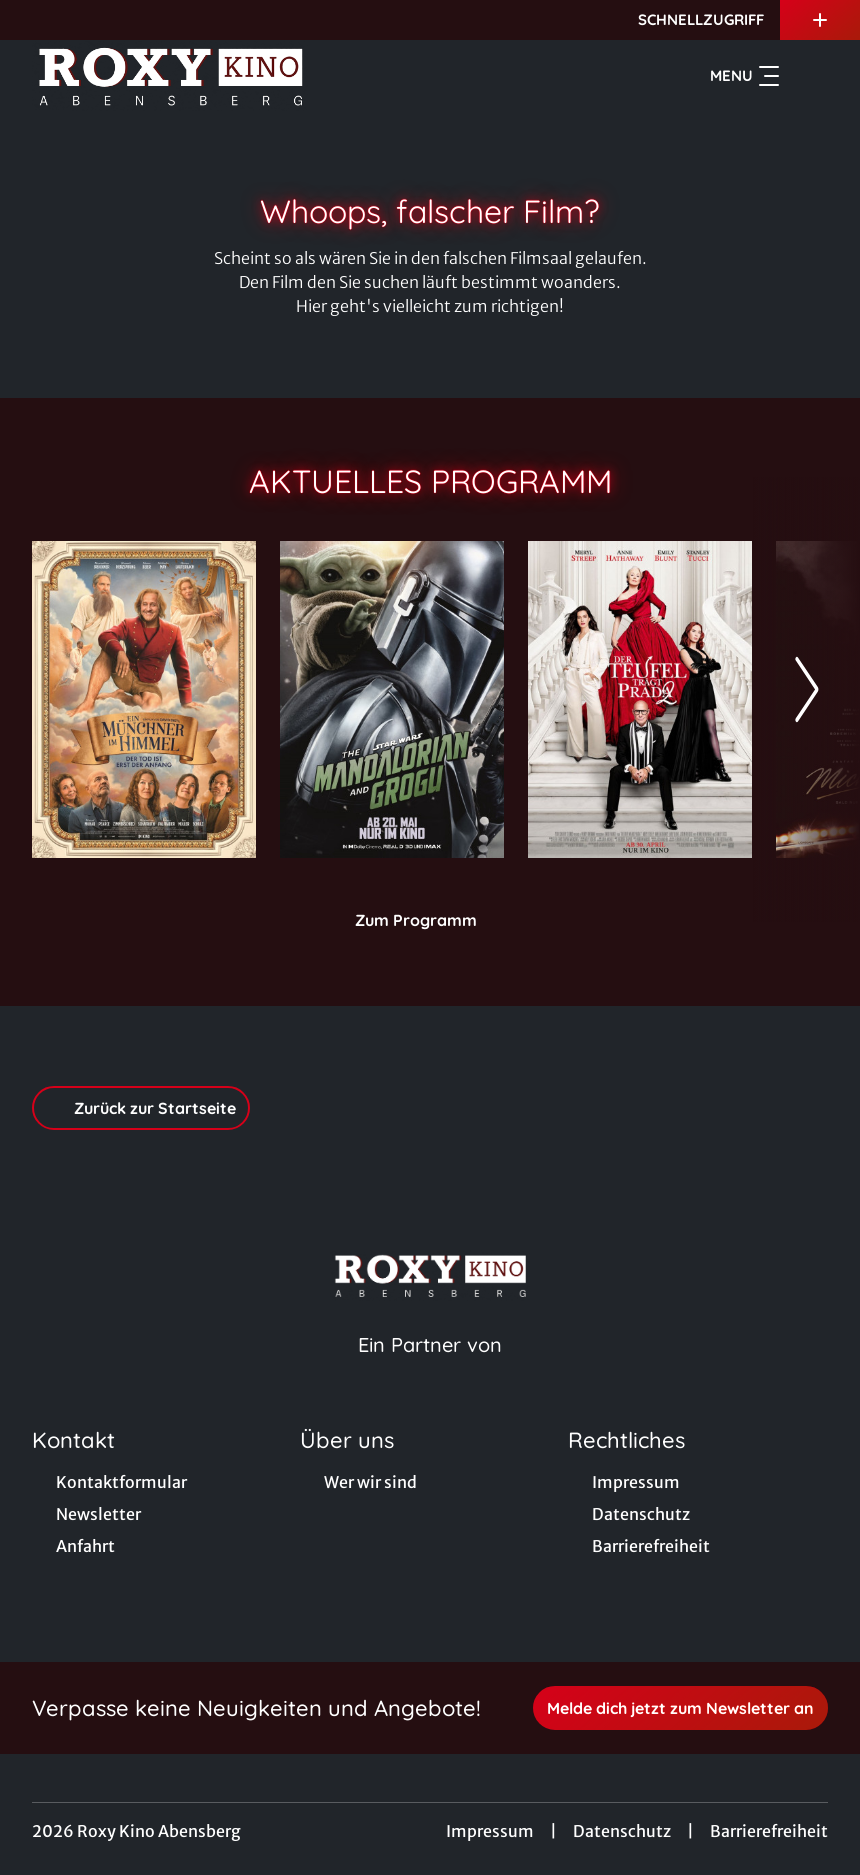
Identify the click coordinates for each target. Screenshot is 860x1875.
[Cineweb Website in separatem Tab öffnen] (430, 1370)
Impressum (490, 1831)
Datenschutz (622, 1831)
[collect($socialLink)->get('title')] (36, 20)
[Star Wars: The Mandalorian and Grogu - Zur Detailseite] (392, 699)
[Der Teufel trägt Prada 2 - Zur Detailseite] (640, 699)
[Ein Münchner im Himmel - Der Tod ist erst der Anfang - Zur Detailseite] (144, 699)
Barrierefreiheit (769, 1831)
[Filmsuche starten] (808, 76)
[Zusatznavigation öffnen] (820, 20)
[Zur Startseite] (172, 76)
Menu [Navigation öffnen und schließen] (744, 76)
